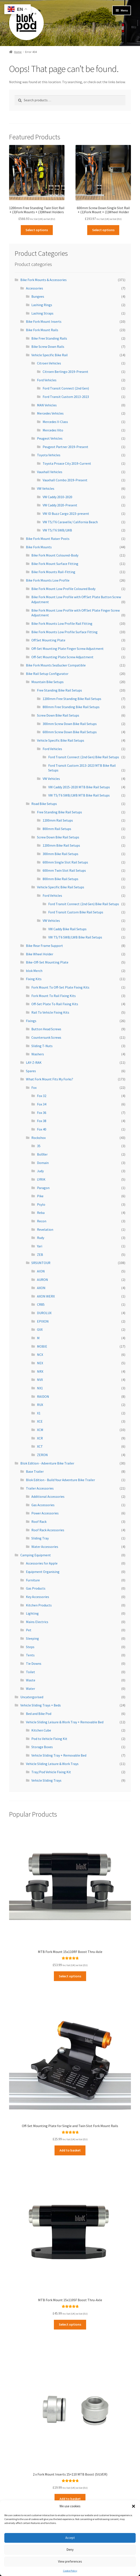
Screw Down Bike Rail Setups (58, 715)
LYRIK (41, 1179)
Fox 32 (41, 1096)
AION (41, 1271)
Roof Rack (39, 1521)
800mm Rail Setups (57, 829)
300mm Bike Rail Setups (60, 854)
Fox (34, 1087)
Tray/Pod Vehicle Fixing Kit (51, 1772)
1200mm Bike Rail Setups (61, 845)
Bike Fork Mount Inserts (43, 321)
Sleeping (32, 1638)
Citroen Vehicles (49, 363)
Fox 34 (41, 1104)
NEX (40, 1363)
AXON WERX (46, 1296)
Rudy (40, 1238)
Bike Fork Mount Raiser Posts (47, 538)
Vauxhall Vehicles (49, 472)
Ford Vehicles (46, 380)
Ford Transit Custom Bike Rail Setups (75, 912)
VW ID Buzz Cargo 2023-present (66, 513)
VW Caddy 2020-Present (60, 505)
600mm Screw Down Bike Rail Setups (70, 732)
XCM (40, 1430)
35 (38, 1146)
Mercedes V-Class (55, 422)
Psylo (41, 1204)
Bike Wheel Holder (39, 954)
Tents (30, 1655)
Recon (41, 1221)
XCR (40, 1438)
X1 (38, 1413)
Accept (70, 2538)
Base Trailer (35, 1471)
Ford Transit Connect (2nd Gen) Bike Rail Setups (83, 757)
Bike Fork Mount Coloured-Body (54, 555)
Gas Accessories (43, 1505)
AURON (42, 1279)
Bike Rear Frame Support (44, 945)
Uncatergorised (31, 1697)
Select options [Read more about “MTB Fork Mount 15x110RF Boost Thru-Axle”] (70, 1976)
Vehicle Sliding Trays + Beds (40, 1705)
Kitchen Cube (41, 1730)
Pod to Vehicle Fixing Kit (49, 1738)
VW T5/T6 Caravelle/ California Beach (70, 522)
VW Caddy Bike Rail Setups (67, 929)
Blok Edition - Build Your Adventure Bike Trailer (60, 1480)
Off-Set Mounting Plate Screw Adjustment (62, 657)
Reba (41, 1212)
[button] (133, 2506)
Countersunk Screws (46, 1037)
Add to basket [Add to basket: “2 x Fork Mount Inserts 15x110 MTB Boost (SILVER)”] (70, 2498)
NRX (40, 1371)
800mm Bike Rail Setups (60, 879)
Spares (31, 1071)
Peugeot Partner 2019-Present (65, 447)
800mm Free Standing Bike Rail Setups (71, 707)
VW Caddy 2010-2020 (57, 497)
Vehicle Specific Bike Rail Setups (60, 740)
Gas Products (35, 1588)
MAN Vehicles (47, 405)
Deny (70, 2549)
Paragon (43, 1188)
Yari (39, 1246)
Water (30, 1688)
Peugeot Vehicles (50, 438)
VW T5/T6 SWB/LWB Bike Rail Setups (75, 937)
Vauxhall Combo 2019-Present (65, 480)
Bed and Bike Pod (38, 1713)
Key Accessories (37, 1597)
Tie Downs (33, 1663)
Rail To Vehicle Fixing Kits (50, 1012)
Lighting (32, 1613)
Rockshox (38, 1137)
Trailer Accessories (40, 1488)
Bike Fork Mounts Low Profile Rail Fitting (61, 623)
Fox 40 (41, 1129)
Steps (30, 1647)
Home (18, 52)
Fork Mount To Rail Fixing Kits (53, 996)
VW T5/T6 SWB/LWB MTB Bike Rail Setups (79, 795)
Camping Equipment (35, 1555)
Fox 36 (41, 1112)
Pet (28, 1630)
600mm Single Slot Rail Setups (65, 862)
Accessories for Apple (42, 1563)
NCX (40, 1354)
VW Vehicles (45, 488)
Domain (43, 1163)
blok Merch (34, 970)
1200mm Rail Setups (58, 820)
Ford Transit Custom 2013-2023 (66, 396)
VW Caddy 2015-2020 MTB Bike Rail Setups (79, 787)
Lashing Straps (42, 313)
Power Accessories (45, 1513)
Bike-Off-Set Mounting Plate (47, 962)
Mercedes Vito (53, 430)
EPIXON (43, 1321)
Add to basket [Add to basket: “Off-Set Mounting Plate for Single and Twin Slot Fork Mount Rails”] (70, 2150)
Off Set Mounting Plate (48, 640)
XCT (40, 1446)
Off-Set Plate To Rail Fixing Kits (54, 1004)
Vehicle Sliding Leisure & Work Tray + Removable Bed (64, 1722)
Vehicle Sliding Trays (46, 1780)
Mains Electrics (37, 1622)
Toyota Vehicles (48, 455)
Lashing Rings (41, 305)
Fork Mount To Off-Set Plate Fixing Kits (60, 987)
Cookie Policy (70, 2570)
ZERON (42, 1455)
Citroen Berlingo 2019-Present (65, 371)
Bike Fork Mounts (39, 547)
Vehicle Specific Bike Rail (49, 355)
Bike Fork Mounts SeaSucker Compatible (56, 665)
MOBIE (42, 1346)
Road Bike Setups (44, 803)
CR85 (41, 1304)
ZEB (40, 1254)
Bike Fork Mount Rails (42, 330)
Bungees (37, 296)
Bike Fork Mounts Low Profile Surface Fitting (64, 632)
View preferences (70, 2561)
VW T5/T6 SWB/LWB (57, 530)
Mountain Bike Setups (47, 682)
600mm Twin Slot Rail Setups (64, 870)
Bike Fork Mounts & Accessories (43, 280)
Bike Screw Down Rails (47, 346)
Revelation (45, 1229)
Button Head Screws (46, 1029)
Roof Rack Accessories (47, 1530)
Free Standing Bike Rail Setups (59, 690)
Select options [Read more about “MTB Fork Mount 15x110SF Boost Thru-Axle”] (70, 2324)
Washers (37, 1054)
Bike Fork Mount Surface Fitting (54, 563)
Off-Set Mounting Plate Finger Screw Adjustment (67, 648)
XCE (40, 1421)
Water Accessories (44, 1546)
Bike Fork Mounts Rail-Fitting (53, 572)
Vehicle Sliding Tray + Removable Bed (58, 1755)
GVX (40, 1329)
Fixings (31, 1021)
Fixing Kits (34, 979)
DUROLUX (44, 1313)
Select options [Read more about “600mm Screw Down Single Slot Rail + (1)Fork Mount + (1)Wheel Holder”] (103, 230)
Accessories (34, 288)
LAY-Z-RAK (34, 1062)
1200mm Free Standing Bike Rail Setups (72, 698)
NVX (40, 1379)
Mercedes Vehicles (50, 413)
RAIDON (43, 1396)
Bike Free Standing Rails (49, 338)
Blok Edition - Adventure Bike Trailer (47, 1463)
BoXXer (42, 1154)
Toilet (30, 1672)
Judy (40, 1171)
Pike (40, 1196)
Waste (30, 1680)
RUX (40, 1404)
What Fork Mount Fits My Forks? (49, 1079)
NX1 (40, 1388)
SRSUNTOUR (40, 1263)
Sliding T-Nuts (42, 1046)
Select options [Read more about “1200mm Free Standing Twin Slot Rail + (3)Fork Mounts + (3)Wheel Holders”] (37, 230)
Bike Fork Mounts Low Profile (47, 580)
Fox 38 (41, 1121)
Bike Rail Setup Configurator (47, 673)
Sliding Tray (40, 1538)
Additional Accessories (47, 1496)
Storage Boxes (42, 1747)
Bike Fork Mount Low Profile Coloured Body (63, 589)
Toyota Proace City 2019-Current (67, 463)
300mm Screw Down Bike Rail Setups (70, 724)
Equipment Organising (43, 1571)
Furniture (33, 1580)
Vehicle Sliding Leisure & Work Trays (52, 1764)
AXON (41, 1288)
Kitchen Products (39, 1605)
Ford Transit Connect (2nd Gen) (66, 388)
